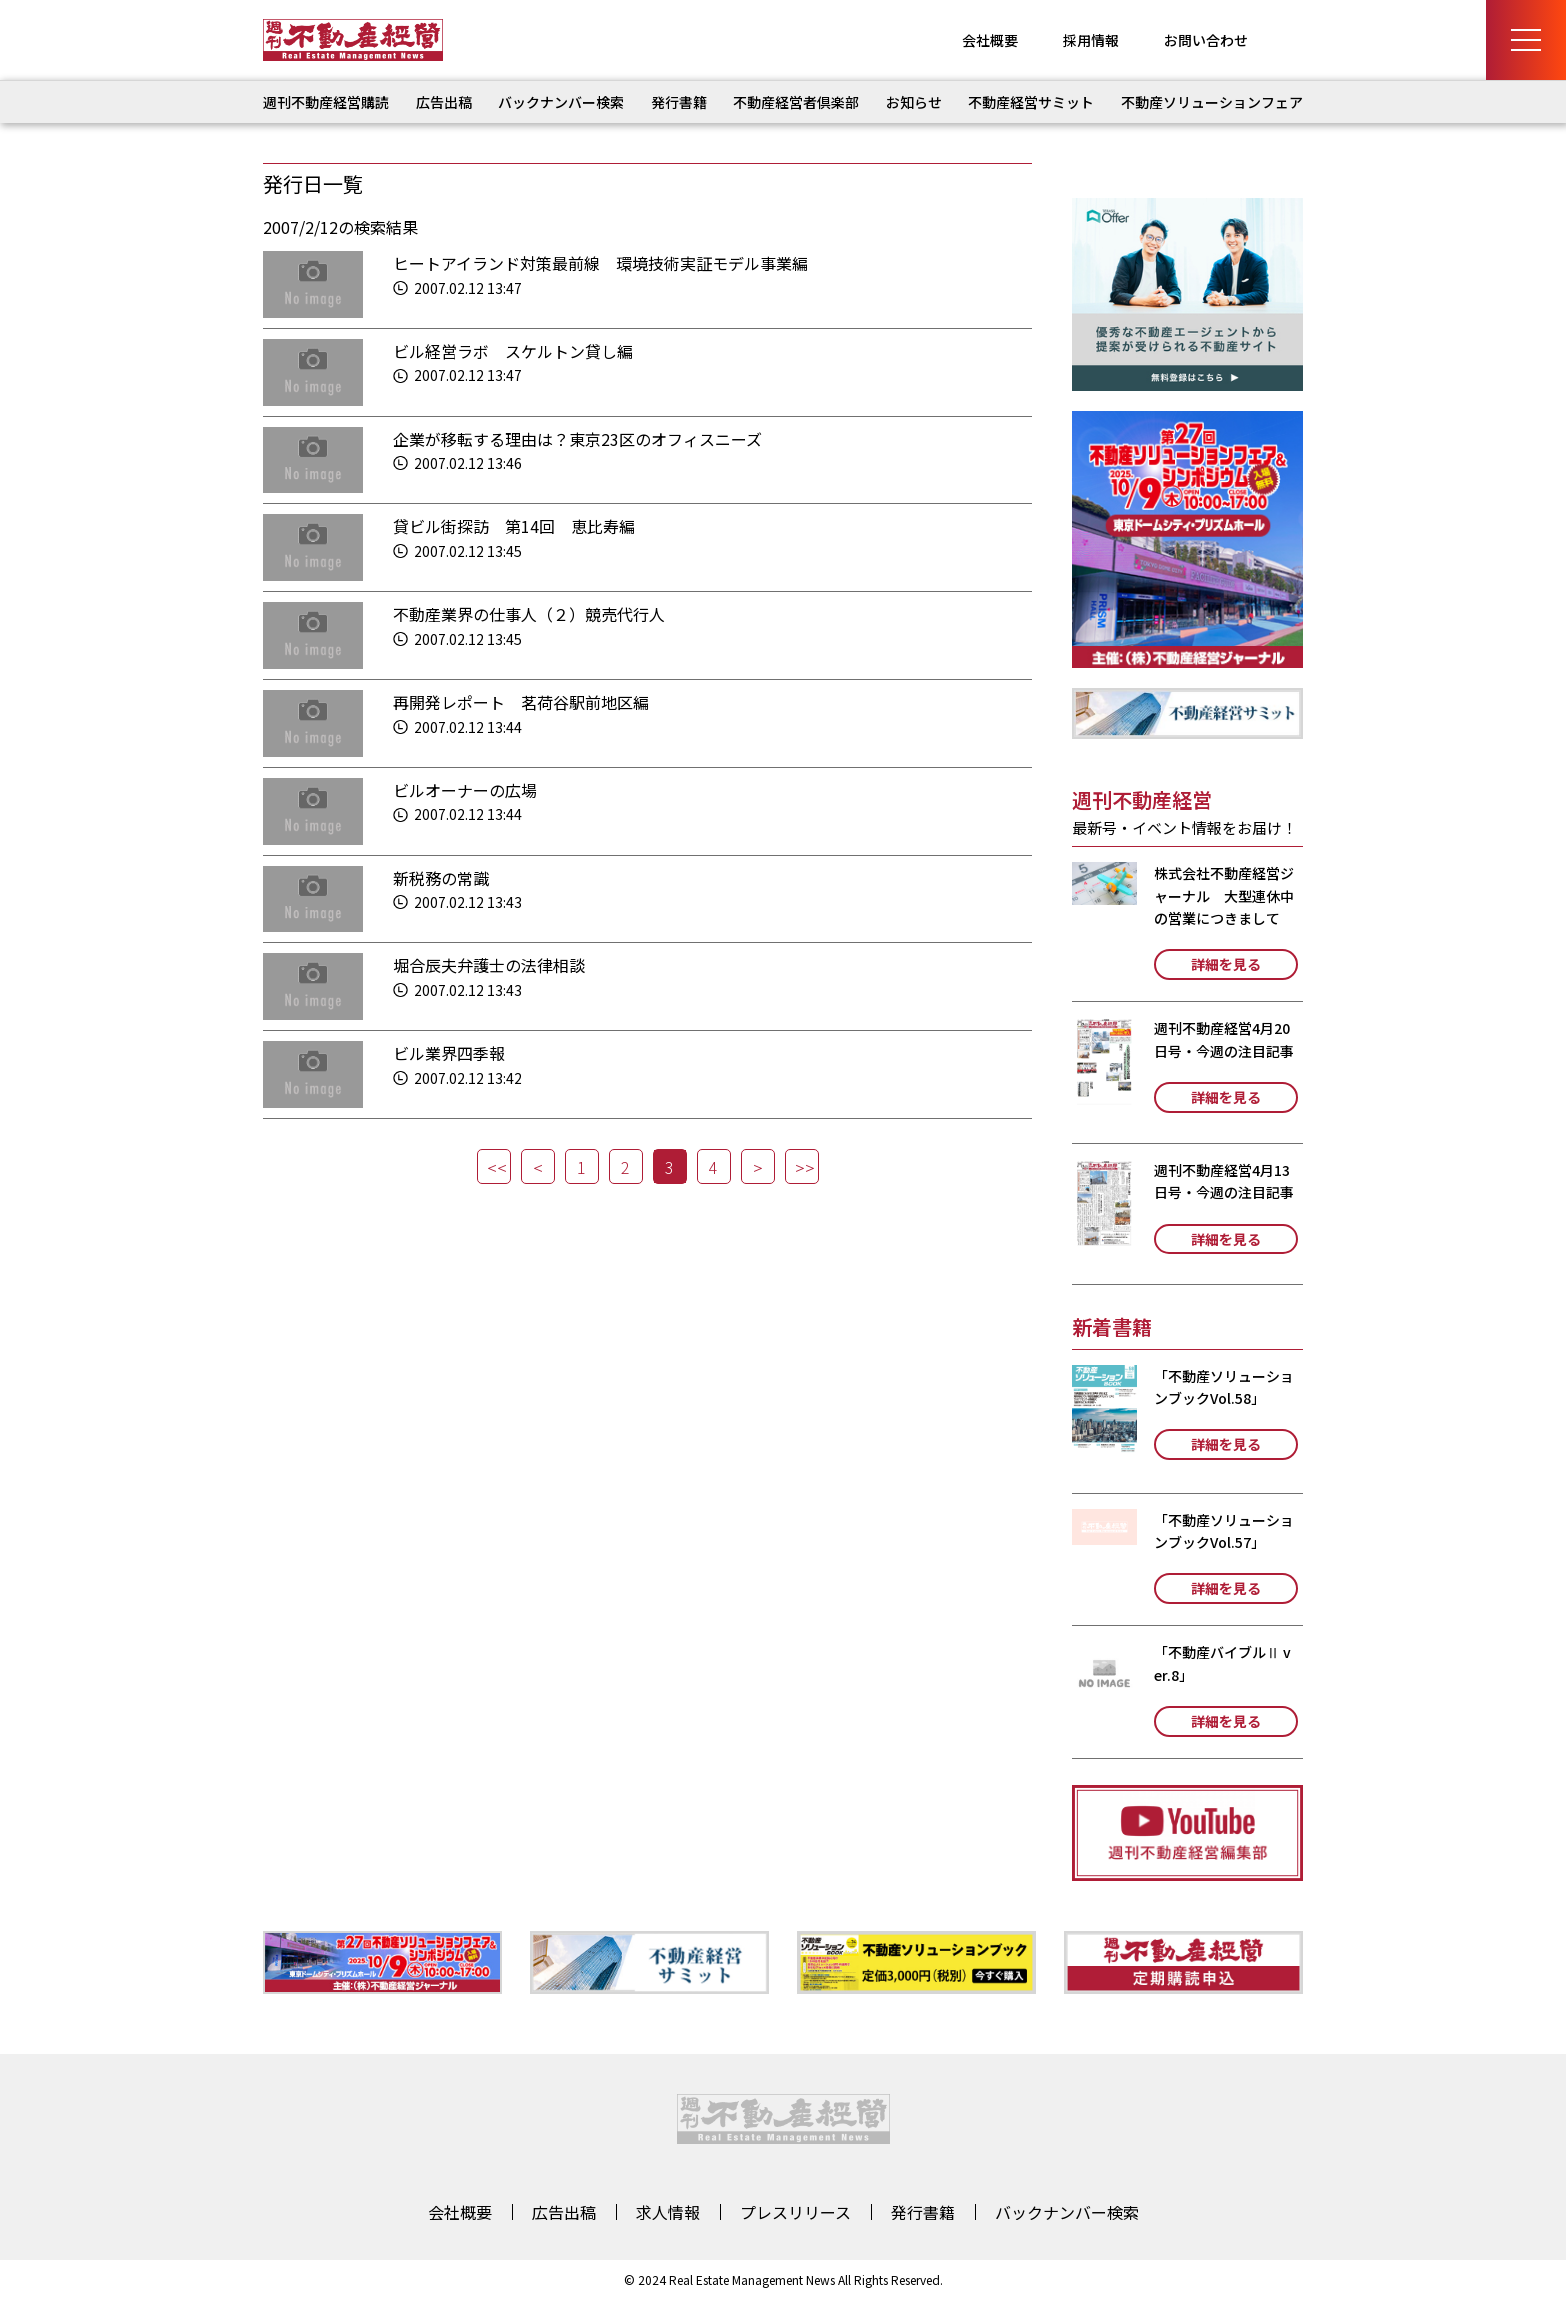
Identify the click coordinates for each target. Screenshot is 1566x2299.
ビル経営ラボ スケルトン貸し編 (513, 351)
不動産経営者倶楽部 (796, 102)
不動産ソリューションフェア (1212, 102)
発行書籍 (679, 102)
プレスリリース (795, 2212)
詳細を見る (1226, 964)
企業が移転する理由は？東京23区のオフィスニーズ (577, 439)
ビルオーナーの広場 (465, 790)
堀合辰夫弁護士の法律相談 (489, 965)
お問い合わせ (1206, 40)
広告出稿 (444, 102)
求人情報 (668, 2212)
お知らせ (914, 102)
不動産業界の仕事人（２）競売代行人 (529, 614)
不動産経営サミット (1031, 102)
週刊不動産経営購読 (326, 102)
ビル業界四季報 (449, 1053)
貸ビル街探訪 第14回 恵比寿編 (514, 526)
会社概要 (990, 40)
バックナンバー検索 (561, 102)
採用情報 (1091, 40)
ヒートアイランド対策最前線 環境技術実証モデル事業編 (600, 263)
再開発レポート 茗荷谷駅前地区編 (521, 702)
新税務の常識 (441, 878)
